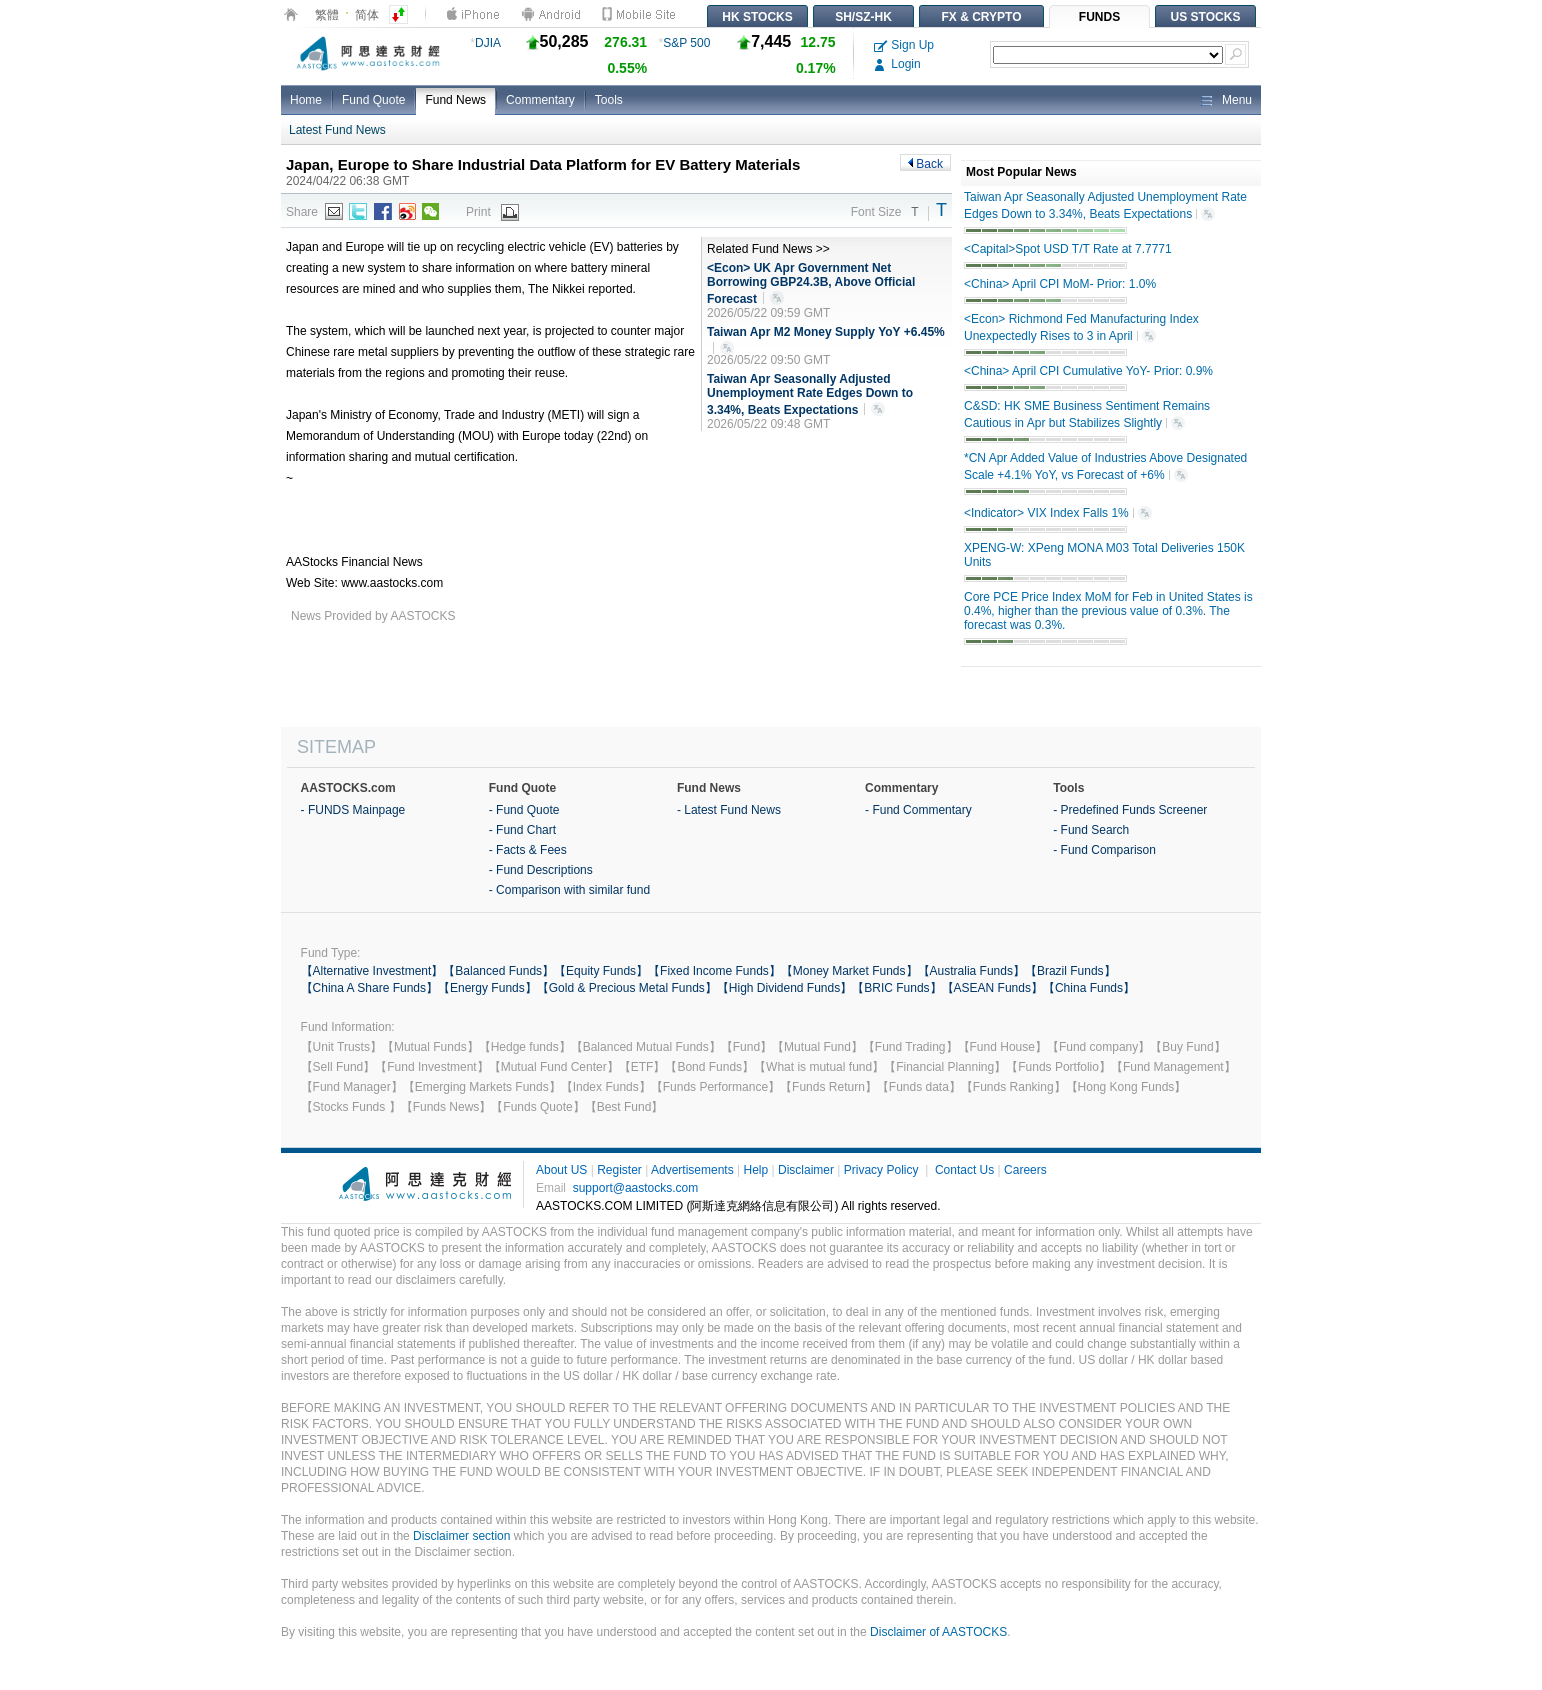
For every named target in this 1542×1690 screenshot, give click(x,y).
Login (897, 64)
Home (306, 100)
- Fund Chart (522, 830)
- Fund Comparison (1104, 850)
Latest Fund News (337, 130)
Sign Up (904, 45)
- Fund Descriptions (541, 870)
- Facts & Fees (528, 850)
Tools (609, 100)
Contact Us (964, 1170)
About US (561, 1170)
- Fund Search (1091, 830)
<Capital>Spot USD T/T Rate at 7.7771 (1068, 249)
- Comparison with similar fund (569, 890)
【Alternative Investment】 (372, 971)
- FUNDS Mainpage (353, 810)
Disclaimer (806, 1170)
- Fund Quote (524, 810)
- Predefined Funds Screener (1130, 810)
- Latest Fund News (729, 810)
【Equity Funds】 (601, 971)
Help (755, 1170)
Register (619, 1170)
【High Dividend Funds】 (784, 988)
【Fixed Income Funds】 (714, 971)
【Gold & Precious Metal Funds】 (627, 988)
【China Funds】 (1089, 988)
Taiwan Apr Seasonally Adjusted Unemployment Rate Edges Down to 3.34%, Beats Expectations (810, 395)
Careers (1025, 1170)
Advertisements (692, 1170)
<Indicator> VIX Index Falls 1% (1058, 513)
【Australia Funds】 (971, 971)
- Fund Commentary (918, 810)
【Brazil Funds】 (1070, 971)
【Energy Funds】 (487, 988)
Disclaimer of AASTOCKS (938, 1632)
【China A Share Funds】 (369, 988)
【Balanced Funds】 (498, 971)
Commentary (540, 100)
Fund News (455, 100)
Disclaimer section (461, 1536)
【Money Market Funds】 (849, 971)
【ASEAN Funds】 (992, 988)
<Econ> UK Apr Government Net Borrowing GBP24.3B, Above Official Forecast (811, 284)
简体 (367, 15)
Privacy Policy (881, 1170)
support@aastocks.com (636, 1188)
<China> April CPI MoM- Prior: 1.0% (1060, 284)
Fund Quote (373, 100)
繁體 (327, 15)
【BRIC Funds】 (896, 988)
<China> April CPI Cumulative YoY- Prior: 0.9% (1088, 371)
